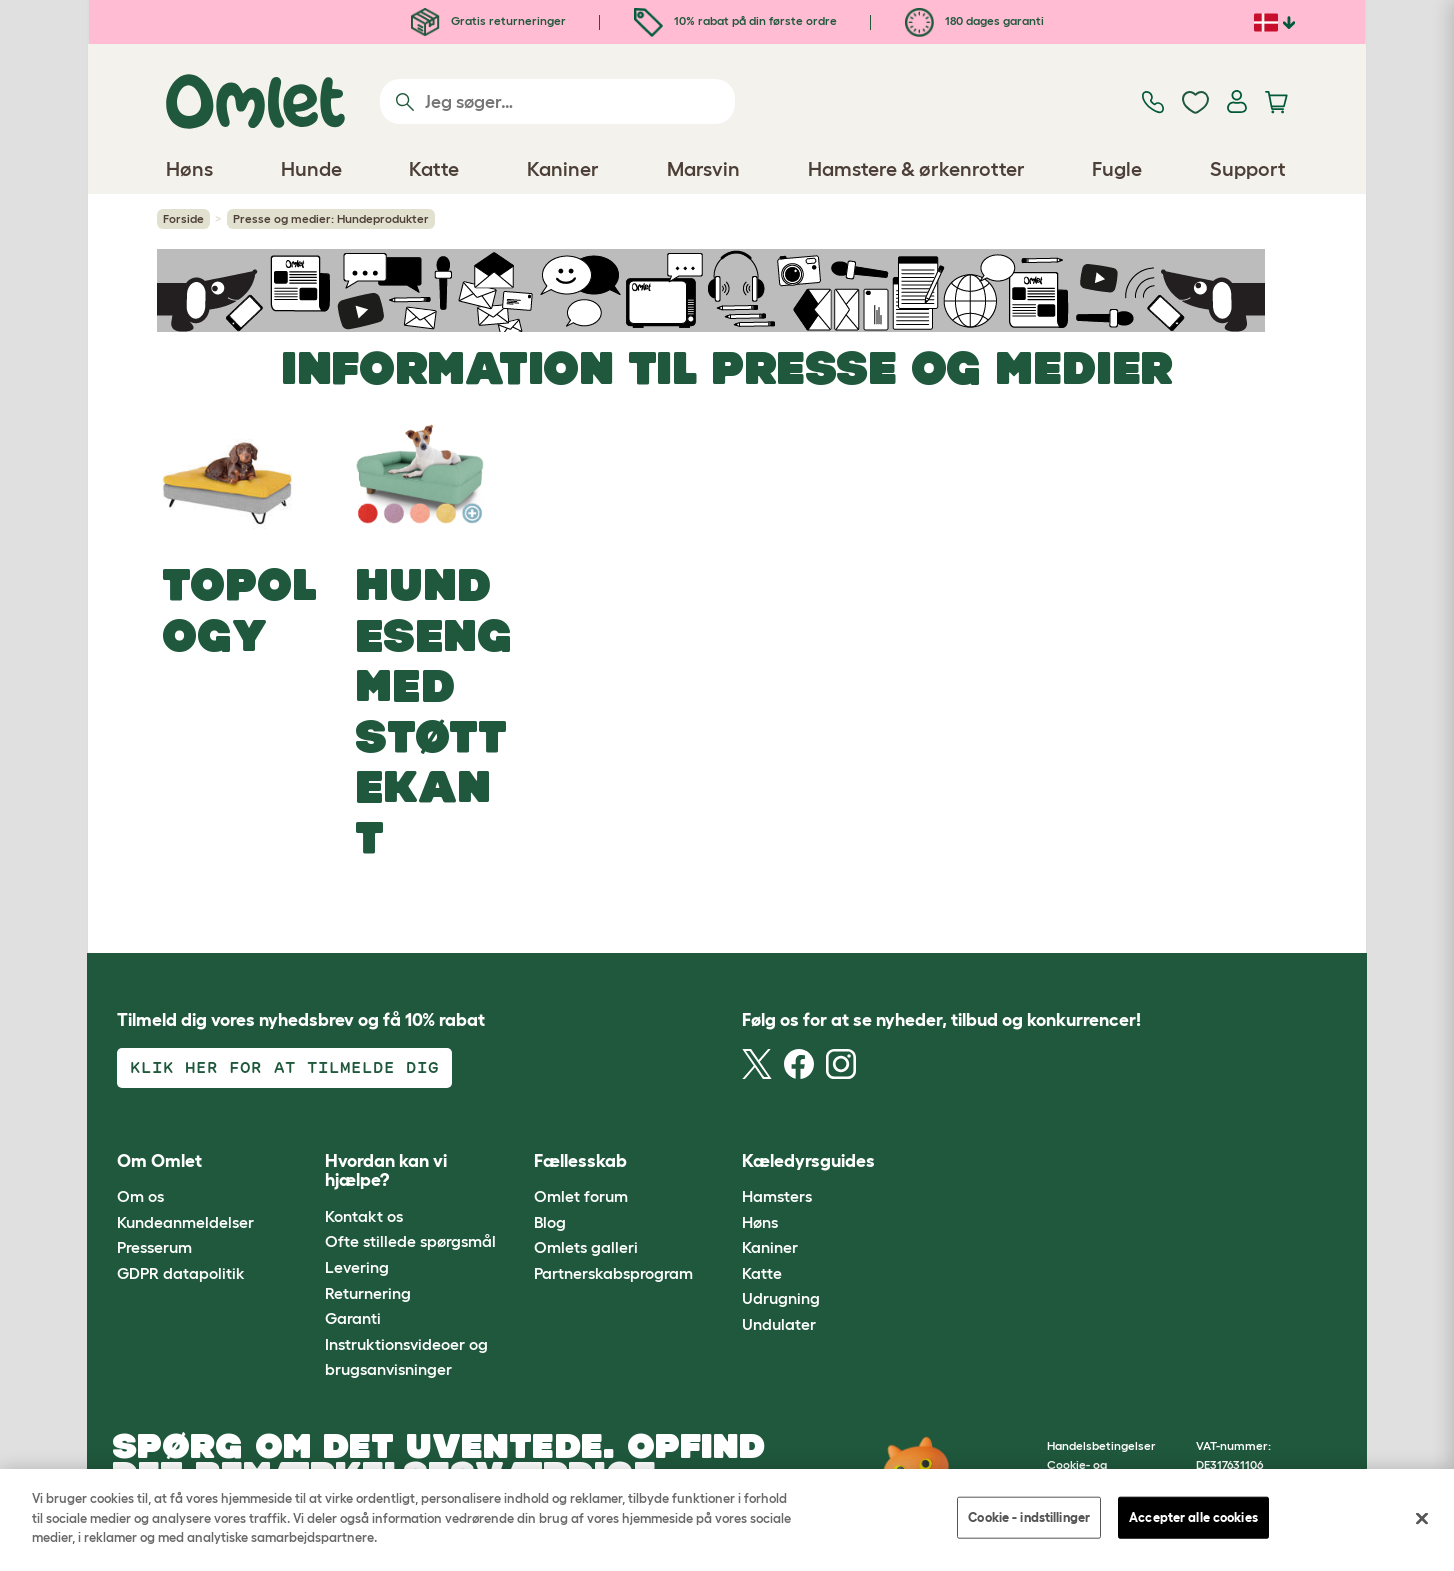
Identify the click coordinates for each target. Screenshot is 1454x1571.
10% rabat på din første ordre (735, 20)
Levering (357, 1267)
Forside (183, 218)
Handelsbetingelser (1101, 1445)
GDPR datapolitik (181, 1273)
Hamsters (777, 1196)
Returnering (368, 1293)
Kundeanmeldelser (185, 1222)
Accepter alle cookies (1193, 1517)
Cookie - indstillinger (1029, 1517)
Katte (762, 1273)
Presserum (154, 1247)
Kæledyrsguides (808, 1161)
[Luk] (1422, 1519)
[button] (935, 1161)
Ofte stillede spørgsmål (410, 1241)
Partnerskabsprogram (613, 1273)
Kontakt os (364, 1216)
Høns (760, 1222)
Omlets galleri (586, 1247)
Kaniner (770, 1247)
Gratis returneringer (488, 20)
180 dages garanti (974, 20)
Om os (140, 1196)
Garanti (353, 1318)
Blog (550, 1222)
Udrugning (781, 1298)
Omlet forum (581, 1196)
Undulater (779, 1324)
